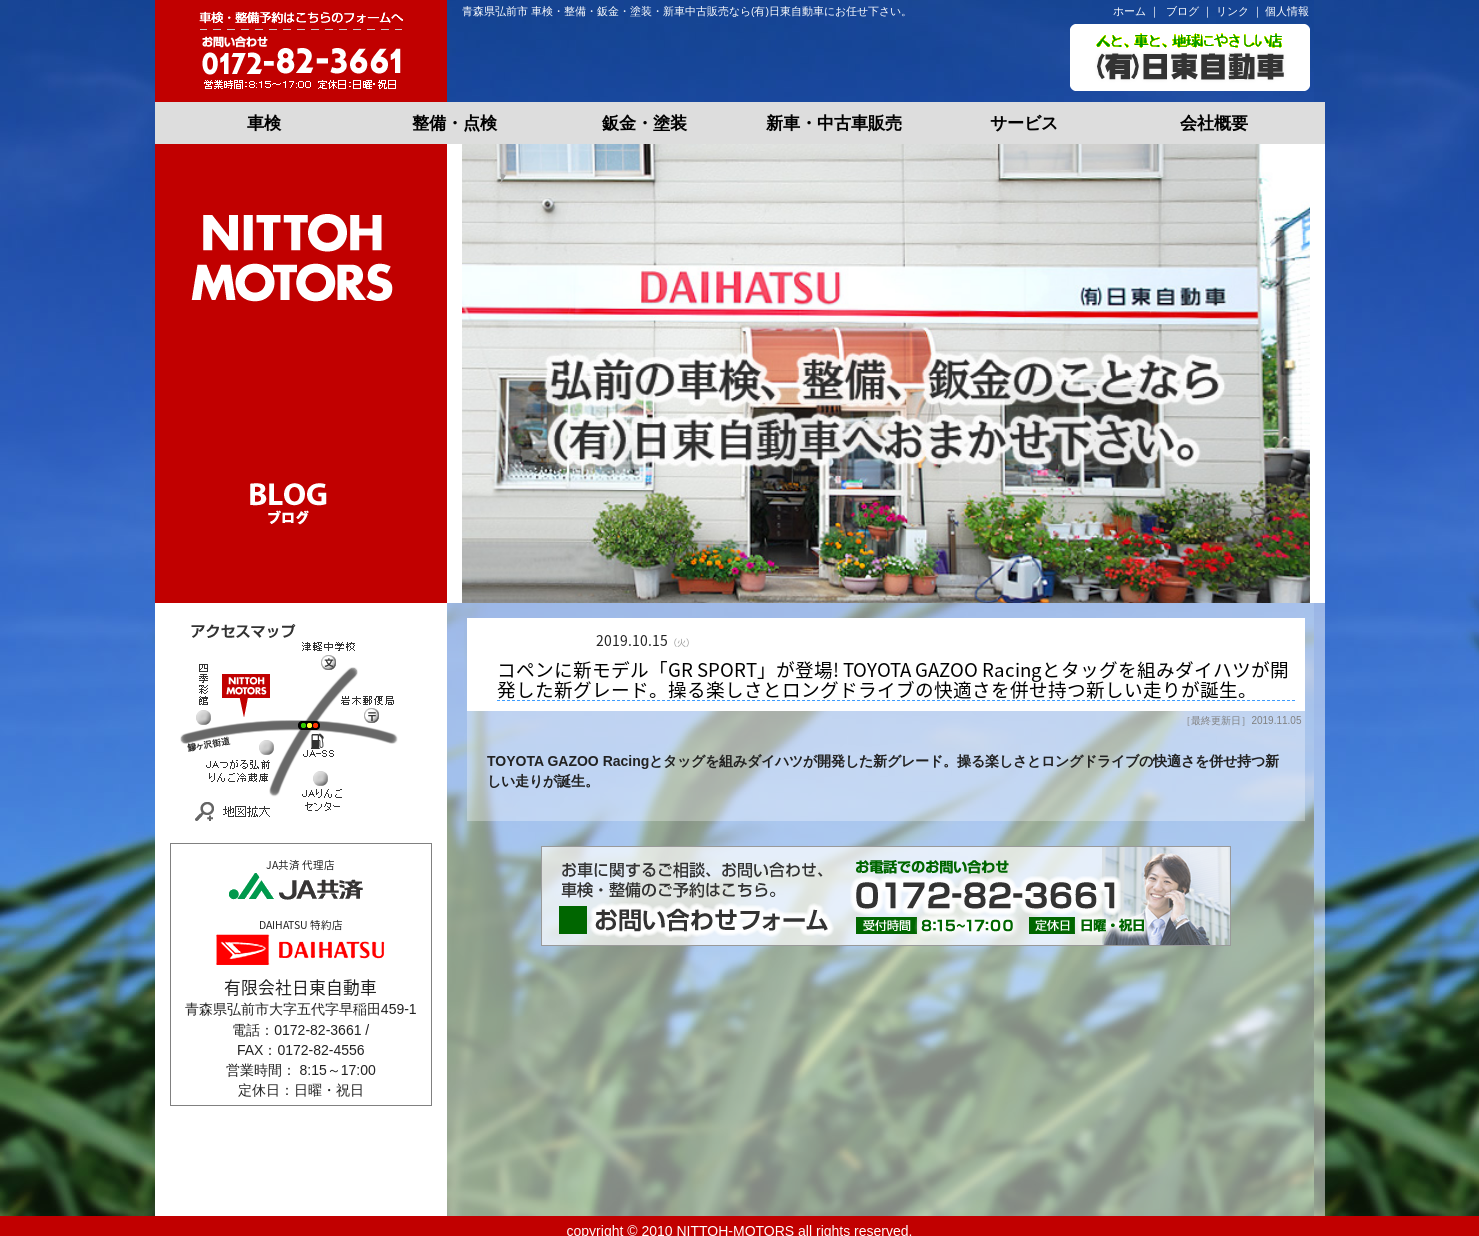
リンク (1232, 11)
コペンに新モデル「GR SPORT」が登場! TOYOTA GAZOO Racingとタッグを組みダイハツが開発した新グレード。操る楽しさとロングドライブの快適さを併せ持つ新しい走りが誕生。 (893, 680)
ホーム (1129, 11)
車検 (264, 123)
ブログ (1182, 11)
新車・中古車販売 (834, 123)
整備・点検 (454, 123)
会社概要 (1214, 123)
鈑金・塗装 (644, 123)
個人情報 (1287, 11)
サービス (1024, 123)
